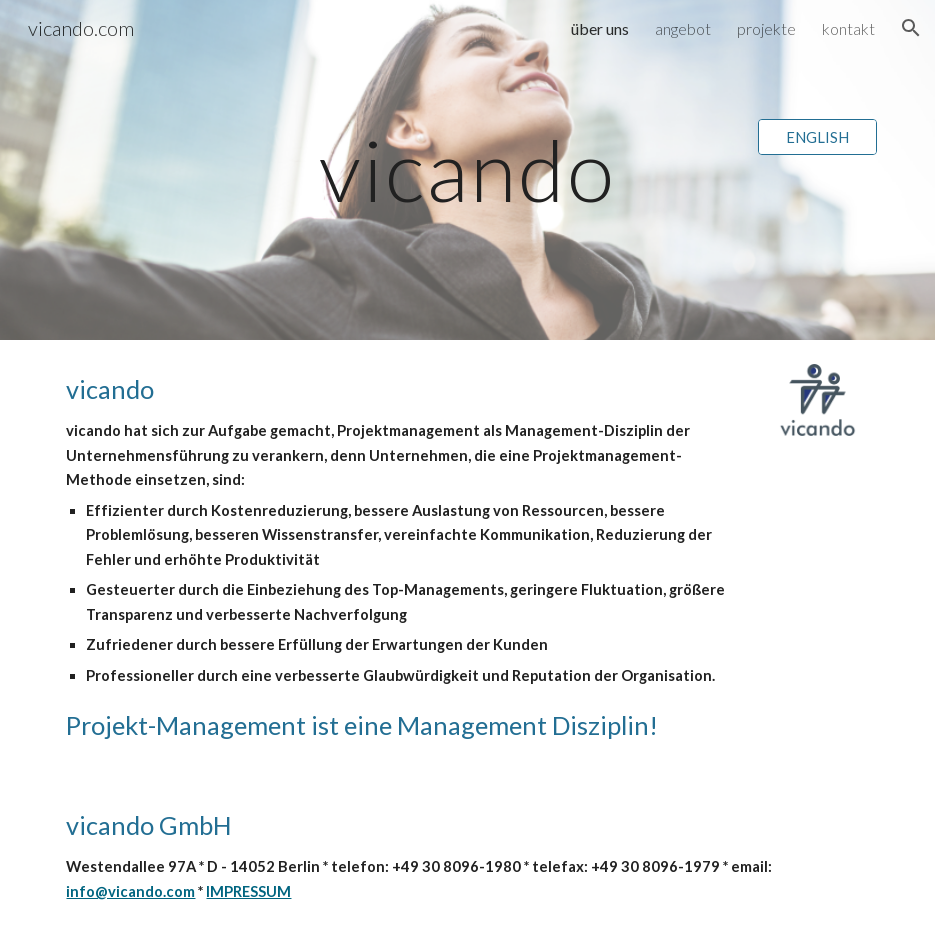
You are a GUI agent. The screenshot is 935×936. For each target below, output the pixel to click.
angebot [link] (683, 28)
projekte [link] (766, 28)
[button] (911, 28)
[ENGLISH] (817, 137)
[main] (467, 169)
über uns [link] (600, 28)
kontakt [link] (848, 28)
